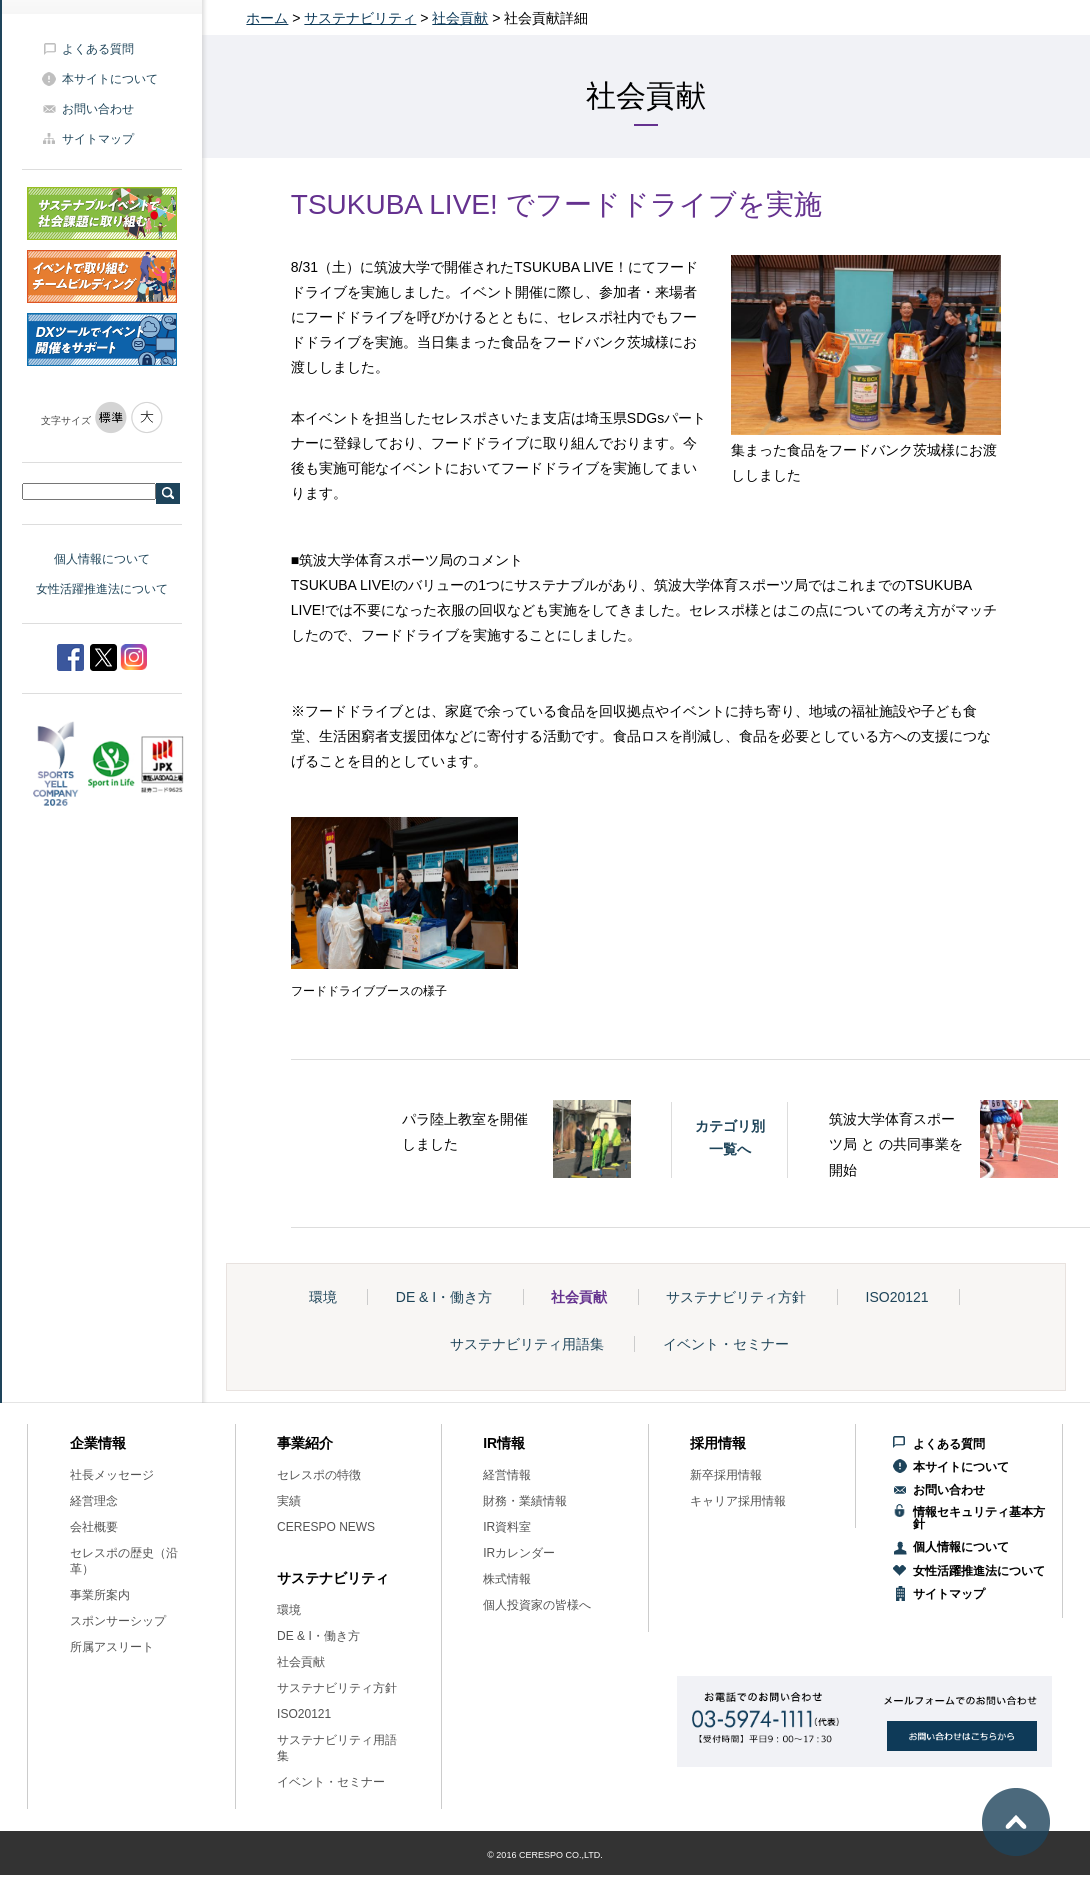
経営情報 (507, 1475)
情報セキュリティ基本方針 (979, 1518)
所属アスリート (112, 1647)
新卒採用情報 (726, 1475)
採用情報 (718, 1443)
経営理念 (94, 1501)
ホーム (267, 18)
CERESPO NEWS (326, 1527)
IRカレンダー (519, 1553)
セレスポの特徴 (319, 1475)
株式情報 (507, 1579)
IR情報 (504, 1443)
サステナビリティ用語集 (527, 1344)
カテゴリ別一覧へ (730, 1137)
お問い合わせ (98, 109)
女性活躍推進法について (102, 589)
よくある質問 (98, 49)
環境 (323, 1297)
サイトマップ (98, 139)
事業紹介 (305, 1443)
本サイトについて (110, 79)
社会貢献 (460, 18)
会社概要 (94, 1527)
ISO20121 (897, 1297)
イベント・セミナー (726, 1344)
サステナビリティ (360, 18)
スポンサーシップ (118, 1621)
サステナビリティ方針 (736, 1297)
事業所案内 (100, 1595)
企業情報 (98, 1443)
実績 (289, 1501)
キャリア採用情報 (738, 1501)
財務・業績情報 (525, 1501)
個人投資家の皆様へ (537, 1605)
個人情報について (102, 559)
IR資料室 (507, 1527)
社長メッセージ (112, 1475)
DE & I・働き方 (444, 1297)
